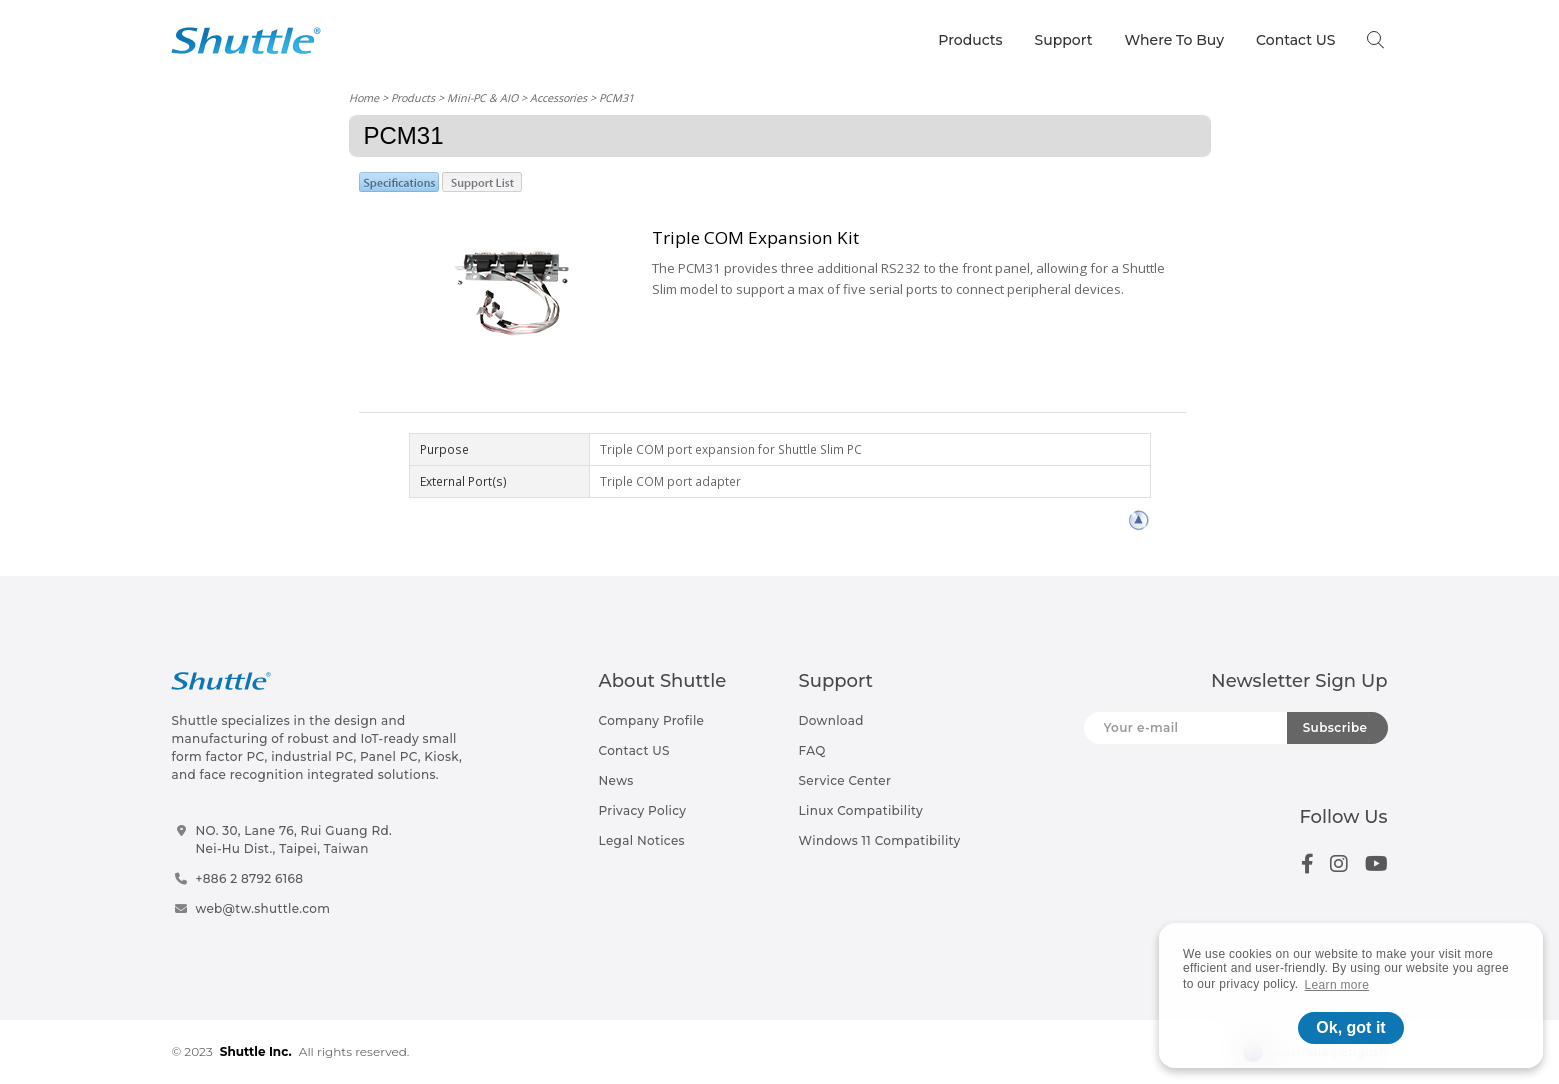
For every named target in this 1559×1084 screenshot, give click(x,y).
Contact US (1295, 40)
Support (1064, 40)
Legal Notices (642, 840)
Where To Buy (1175, 40)
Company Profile (652, 720)
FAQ (812, 750)
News (616, 780)
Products (970, 40)
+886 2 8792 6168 (249, 878)
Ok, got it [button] (1350, 1027)
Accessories (558, 97)
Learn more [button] (1337, 985)
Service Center (845, 780)
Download (831, 720)
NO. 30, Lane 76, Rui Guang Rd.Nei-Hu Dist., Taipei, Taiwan (293, 839)
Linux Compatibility (861, 810)
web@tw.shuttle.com (262, 908)
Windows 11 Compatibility (880, 840)
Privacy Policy (643, 810)
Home (364, 97)
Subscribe (1335, 727)
